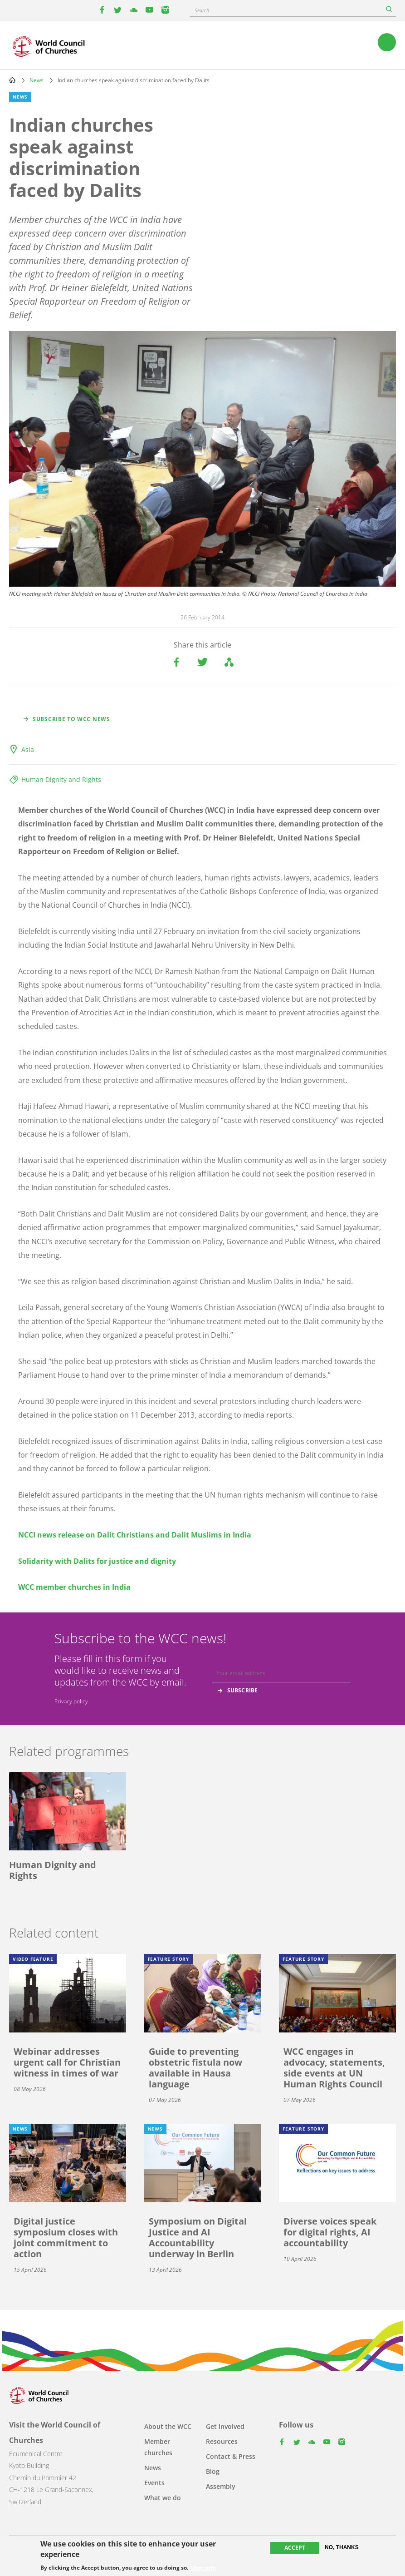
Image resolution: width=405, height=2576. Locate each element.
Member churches (158, 2447)
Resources (222, 2441)
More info (203, 2568)
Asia (27, 749)
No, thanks (342, 2547)
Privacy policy (71, 1701)
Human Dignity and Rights (61, 779)
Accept (294, 2547)
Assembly (220, 2486)
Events (154, 2482)
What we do (162, 2497)
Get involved (225, 2426)
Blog (213, 2471)
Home (12, 80)
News (36, 80)
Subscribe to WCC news (71, 719)
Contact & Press (230, 2456)
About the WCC (167, 2426)
